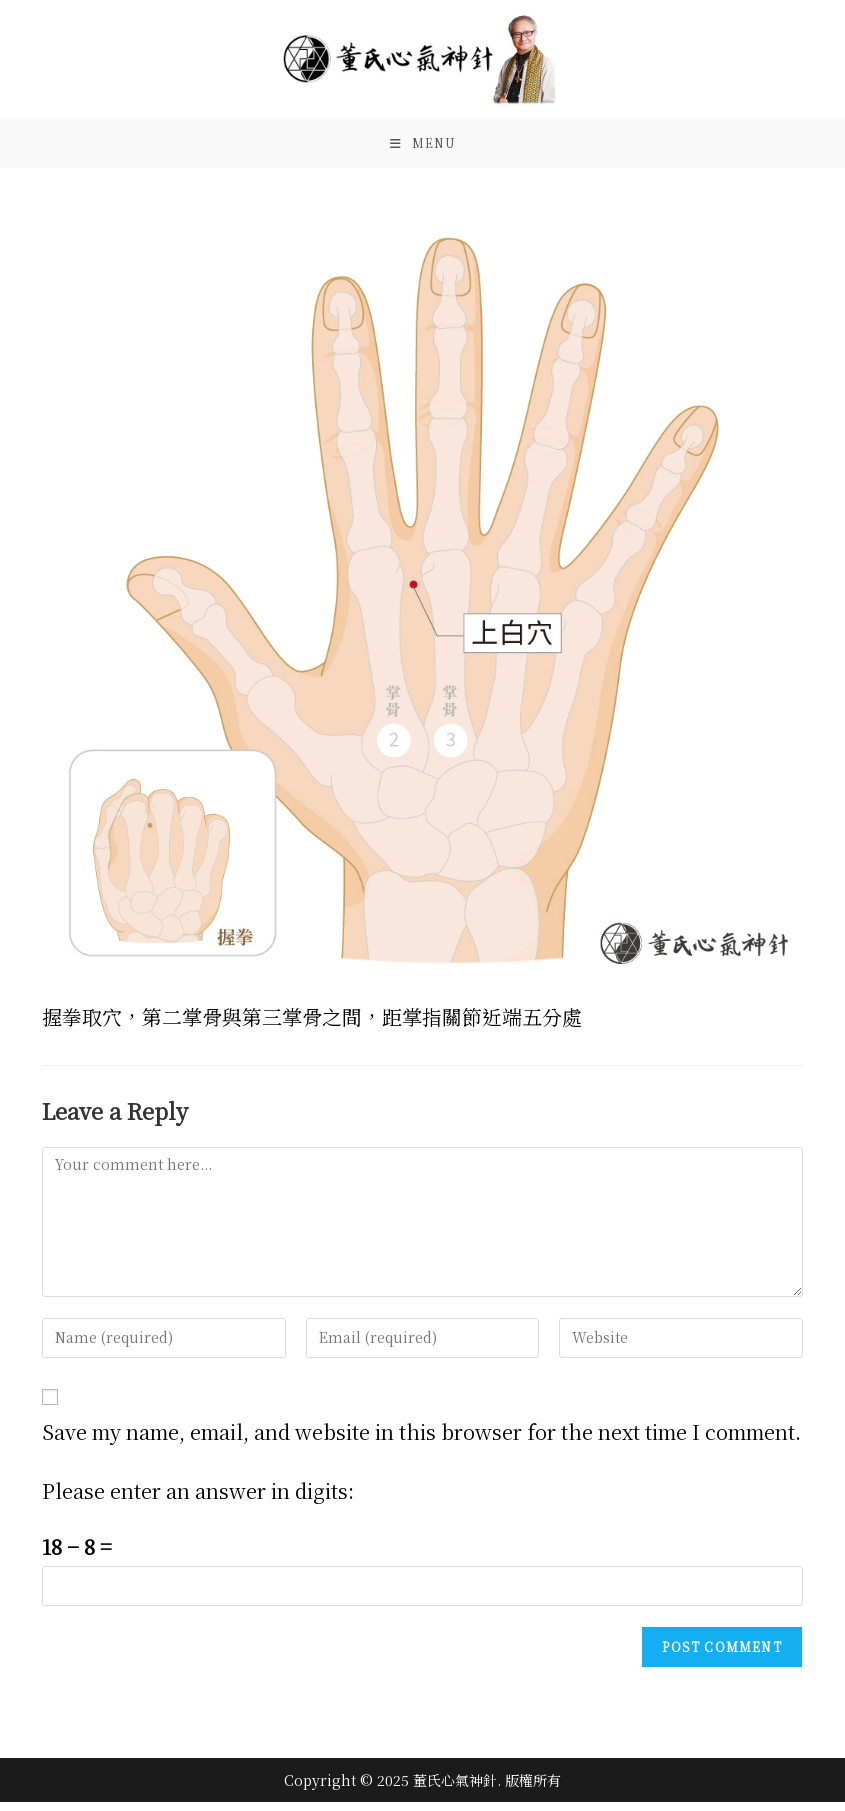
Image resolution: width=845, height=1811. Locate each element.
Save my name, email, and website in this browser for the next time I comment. (421, 1440)
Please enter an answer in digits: (198, 1499)
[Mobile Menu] (423, 148)
